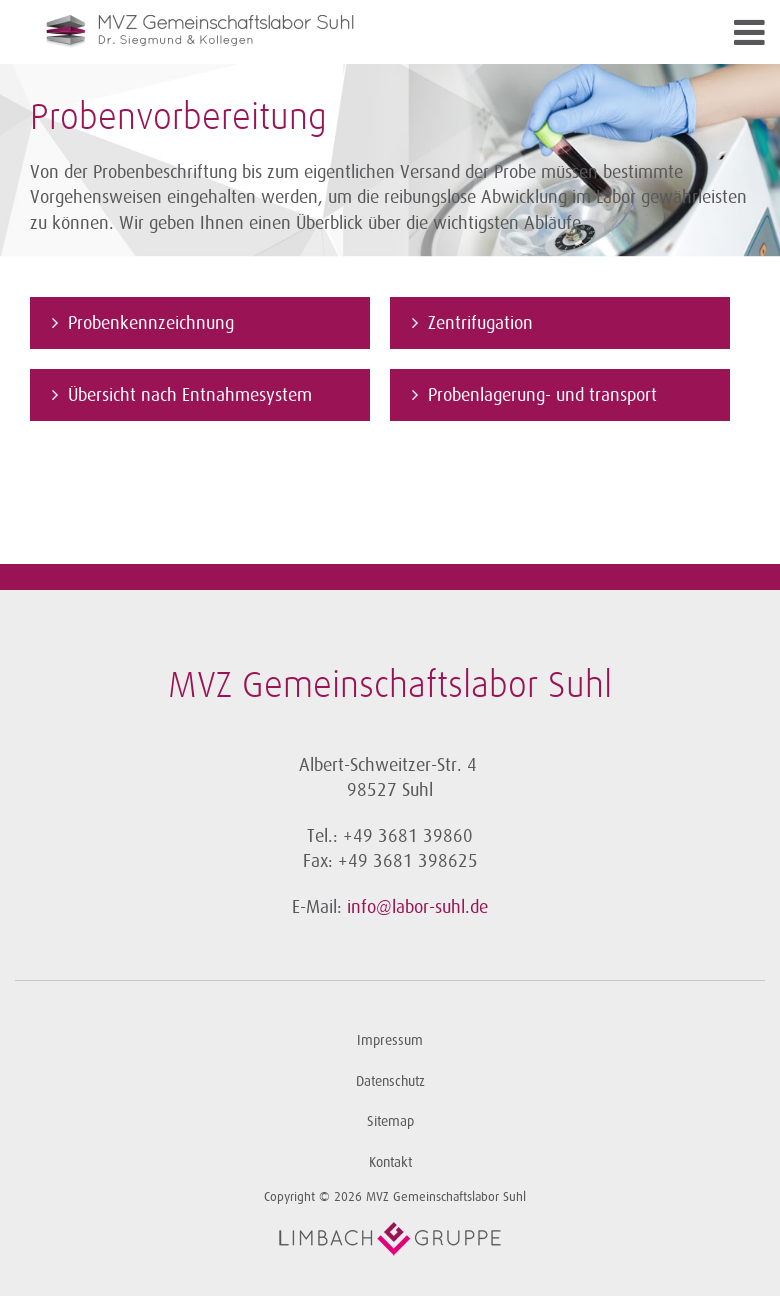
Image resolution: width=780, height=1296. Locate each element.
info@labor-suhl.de (417, 907)
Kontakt (390, 1162)
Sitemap (390, 1121)
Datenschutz (390, 1081)
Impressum (390, 1040)
